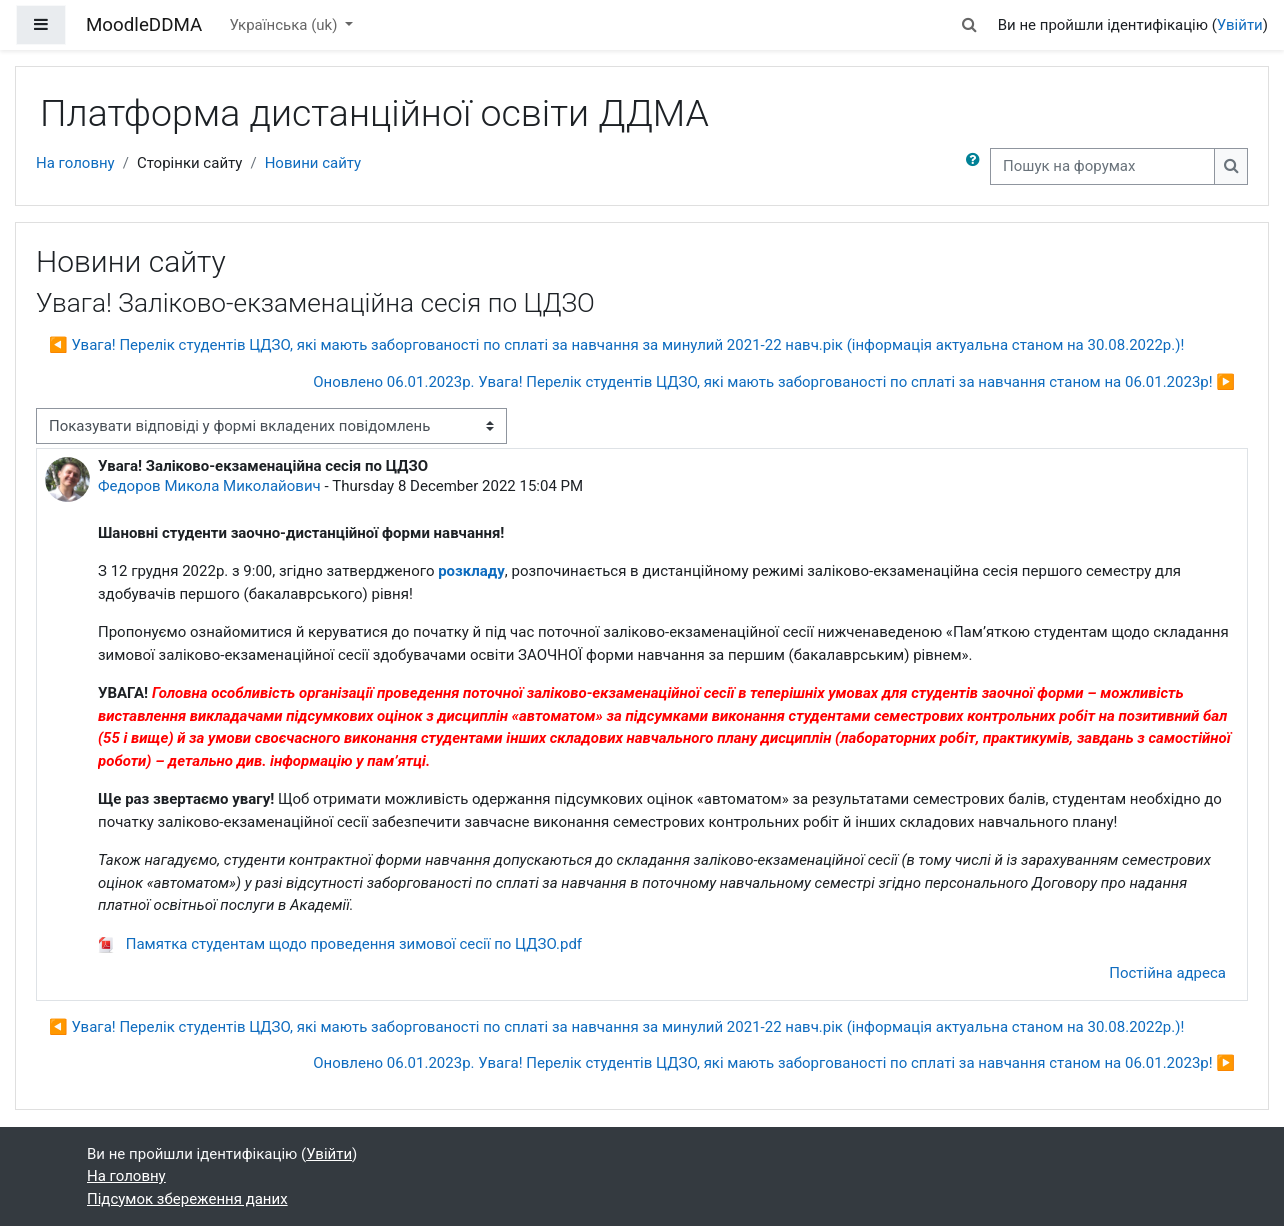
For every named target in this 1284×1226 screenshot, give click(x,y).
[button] (969, 25)
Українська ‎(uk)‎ (285, 25)
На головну (75, 163)
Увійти (1240, 25)
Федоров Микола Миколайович (209, 486)
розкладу (471, 571)
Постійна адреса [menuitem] (1167, 973)
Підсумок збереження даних (187, 1199)
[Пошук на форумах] (1102, 166)
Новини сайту (313, 163)
